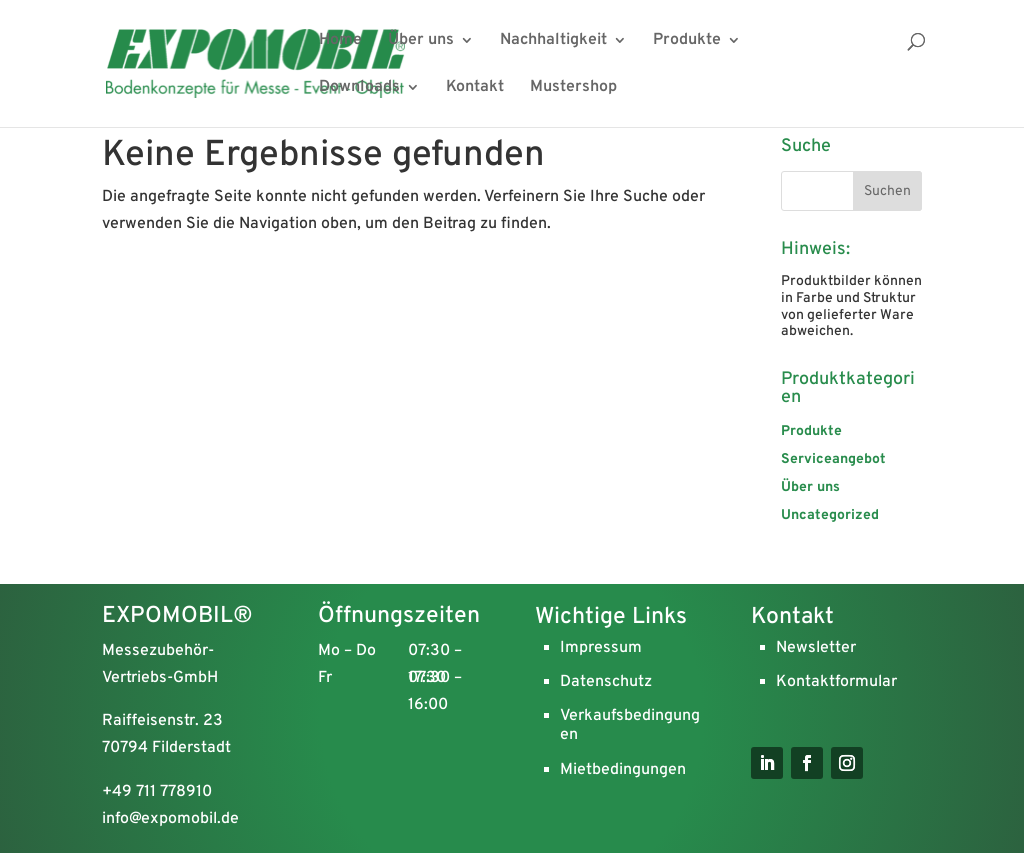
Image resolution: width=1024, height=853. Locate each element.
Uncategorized (830, 515)
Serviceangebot (833, 459)
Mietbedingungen (623, 770)
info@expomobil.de (170, 819)
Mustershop (573, 88)
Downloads (359, 88)
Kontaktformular (836, 682)
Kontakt (475, 88)
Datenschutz (606, 682)
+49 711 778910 (157, 792)
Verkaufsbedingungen (630, 725)
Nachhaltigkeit (553, 41)
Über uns (421, 41)
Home (340, 41)
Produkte (687, 41)
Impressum (601, 648)
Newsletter (816, 648)
